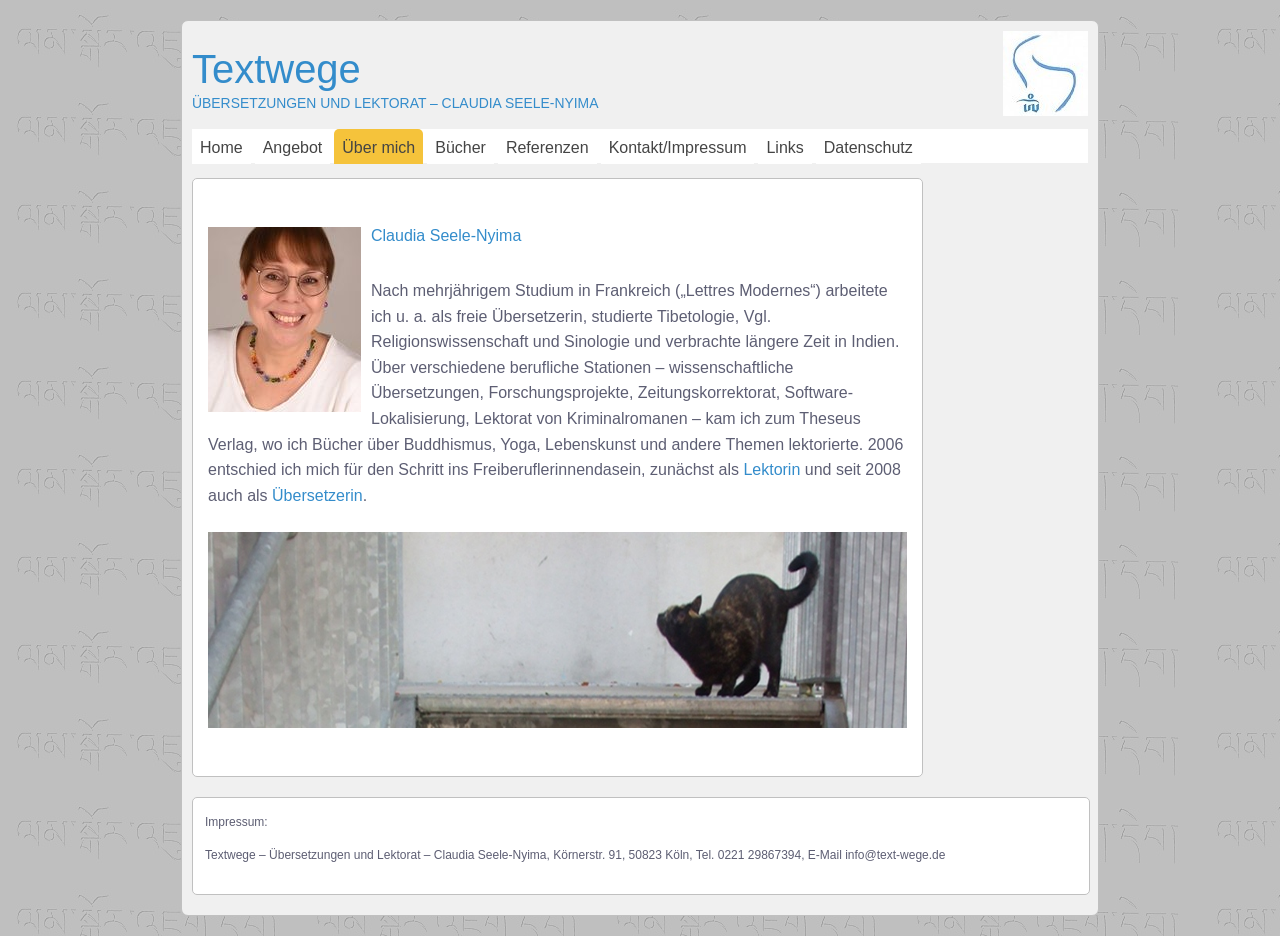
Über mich (378, 147)
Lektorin (771, 469)
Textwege (276, 69)
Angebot (293, 147)
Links (784, 147)
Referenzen (547, 147)
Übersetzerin (317, 495)
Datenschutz (868, 147)
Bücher (460, 147)
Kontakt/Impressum (678, 147)
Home (221, 147)
